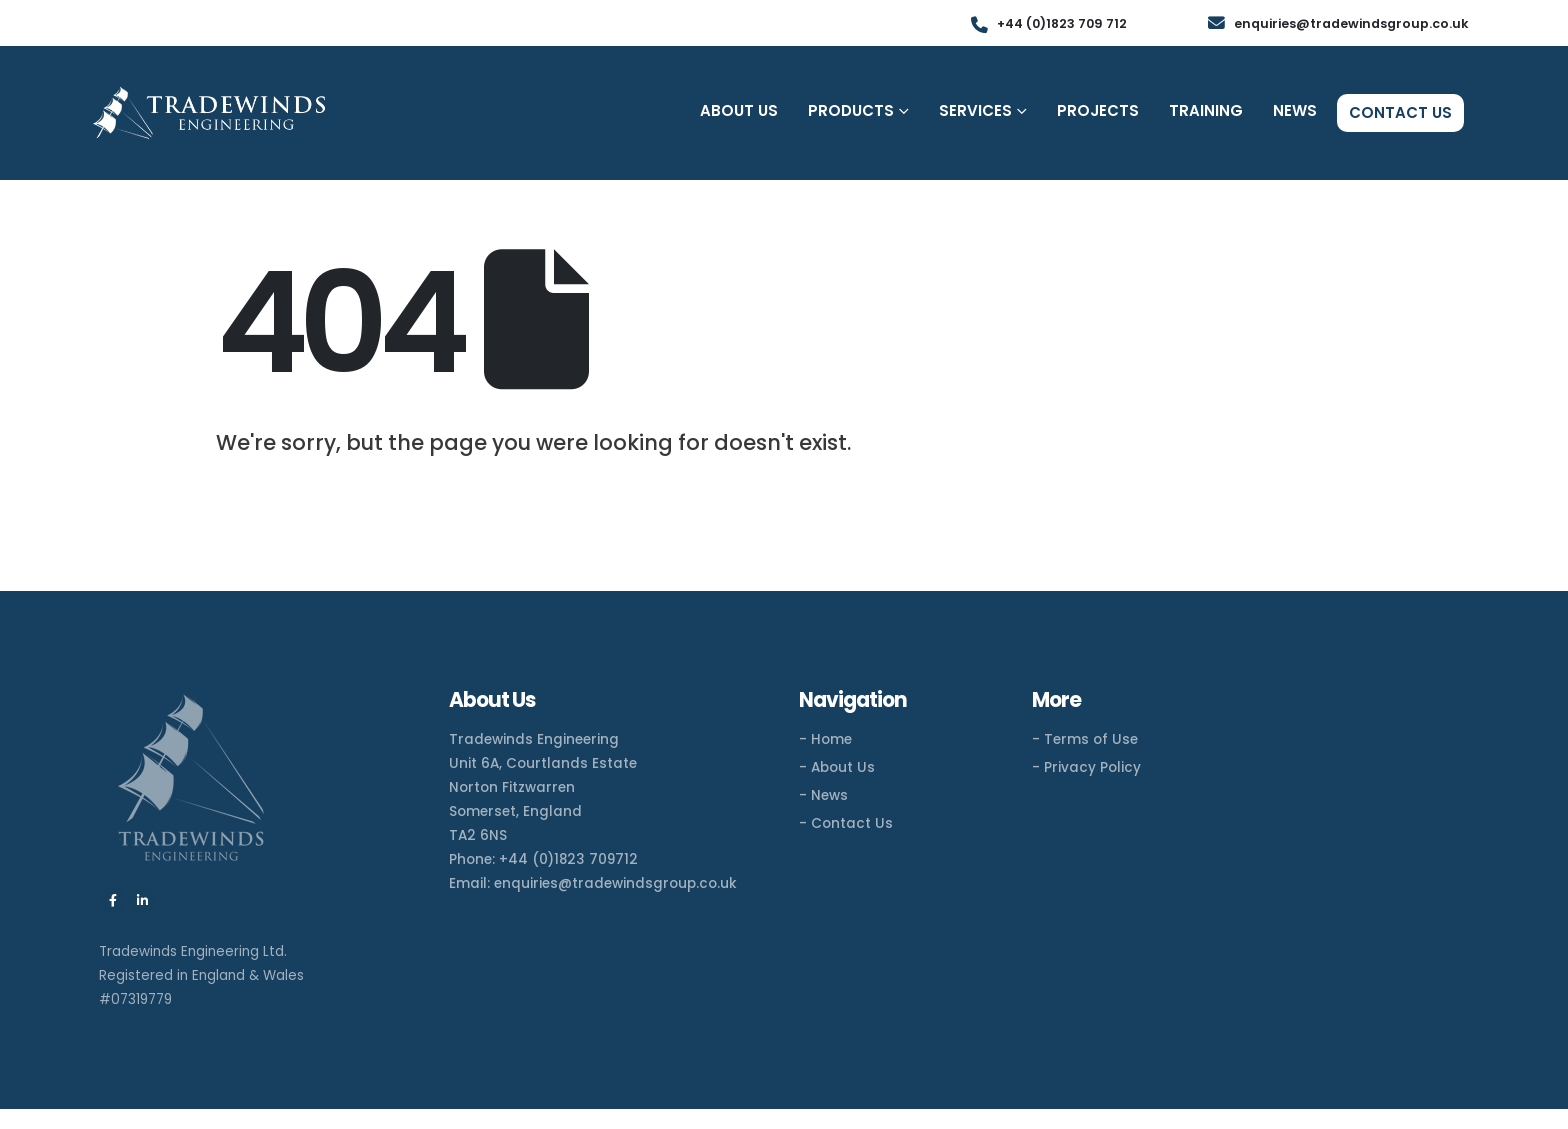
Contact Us (1400, 112)
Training (1206, 110)
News (1295, 110)
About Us (739, 110)
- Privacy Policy (1086, 767)
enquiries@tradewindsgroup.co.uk (615, 883)
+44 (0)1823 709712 (568, 859)
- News (823, 795)
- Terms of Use (1085, 739)
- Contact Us (846, 823)
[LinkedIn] (142, 900)
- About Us (837, 767)
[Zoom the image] (191, 698)
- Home (825, 739)
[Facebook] (113, 900)
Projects (1098, 110)
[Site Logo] (209, 113)
